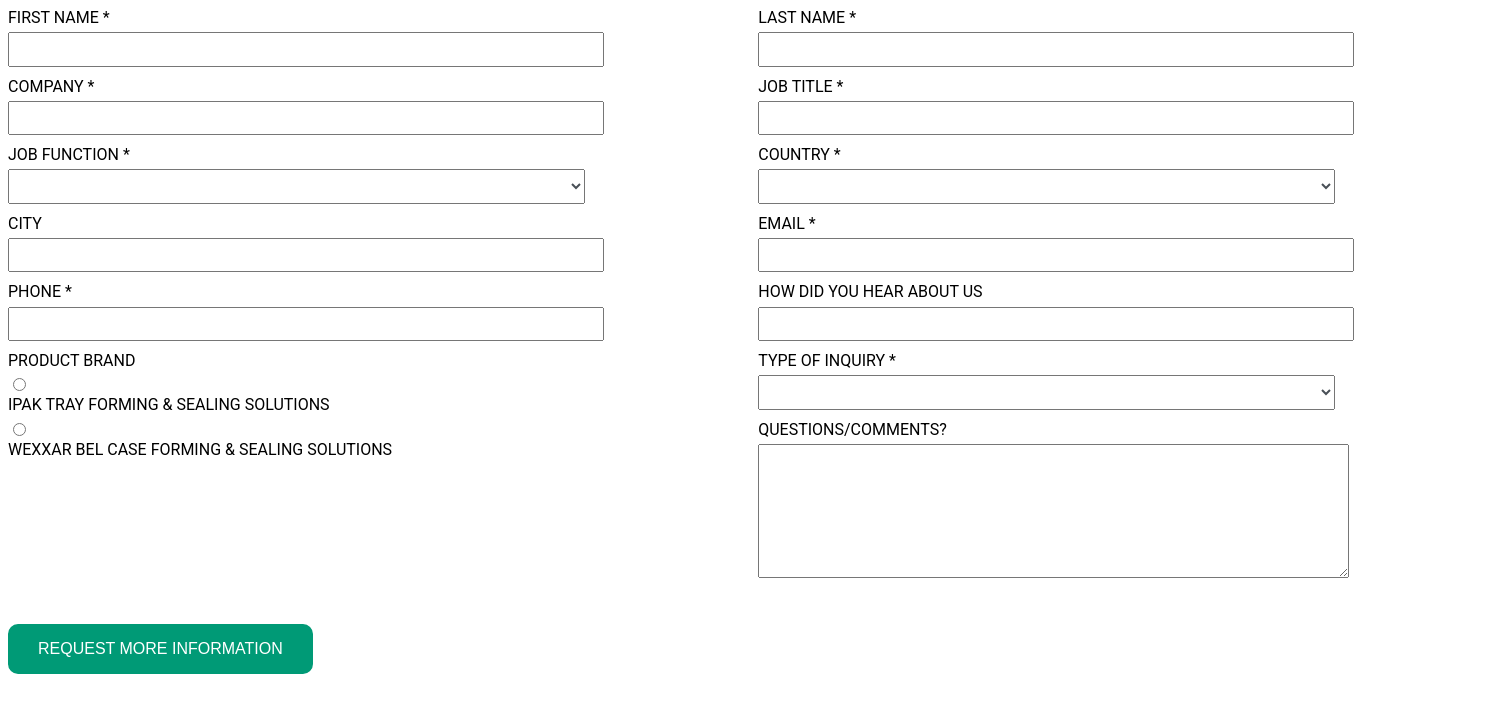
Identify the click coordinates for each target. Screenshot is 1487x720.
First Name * (59, 17)
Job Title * (800, 86)
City (25, 223)
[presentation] (160, 513)
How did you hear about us (870, 291)
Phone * (40, 291)
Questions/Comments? (852, 429)
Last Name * (807, 17)
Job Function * (69, 154)
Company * (51, 86)
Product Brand (71, 360)
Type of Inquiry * (827, 360)
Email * (786, 223)
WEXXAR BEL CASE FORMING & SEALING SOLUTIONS (200, 449)
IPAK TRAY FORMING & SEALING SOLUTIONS (169, 404)
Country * (799, 154)
